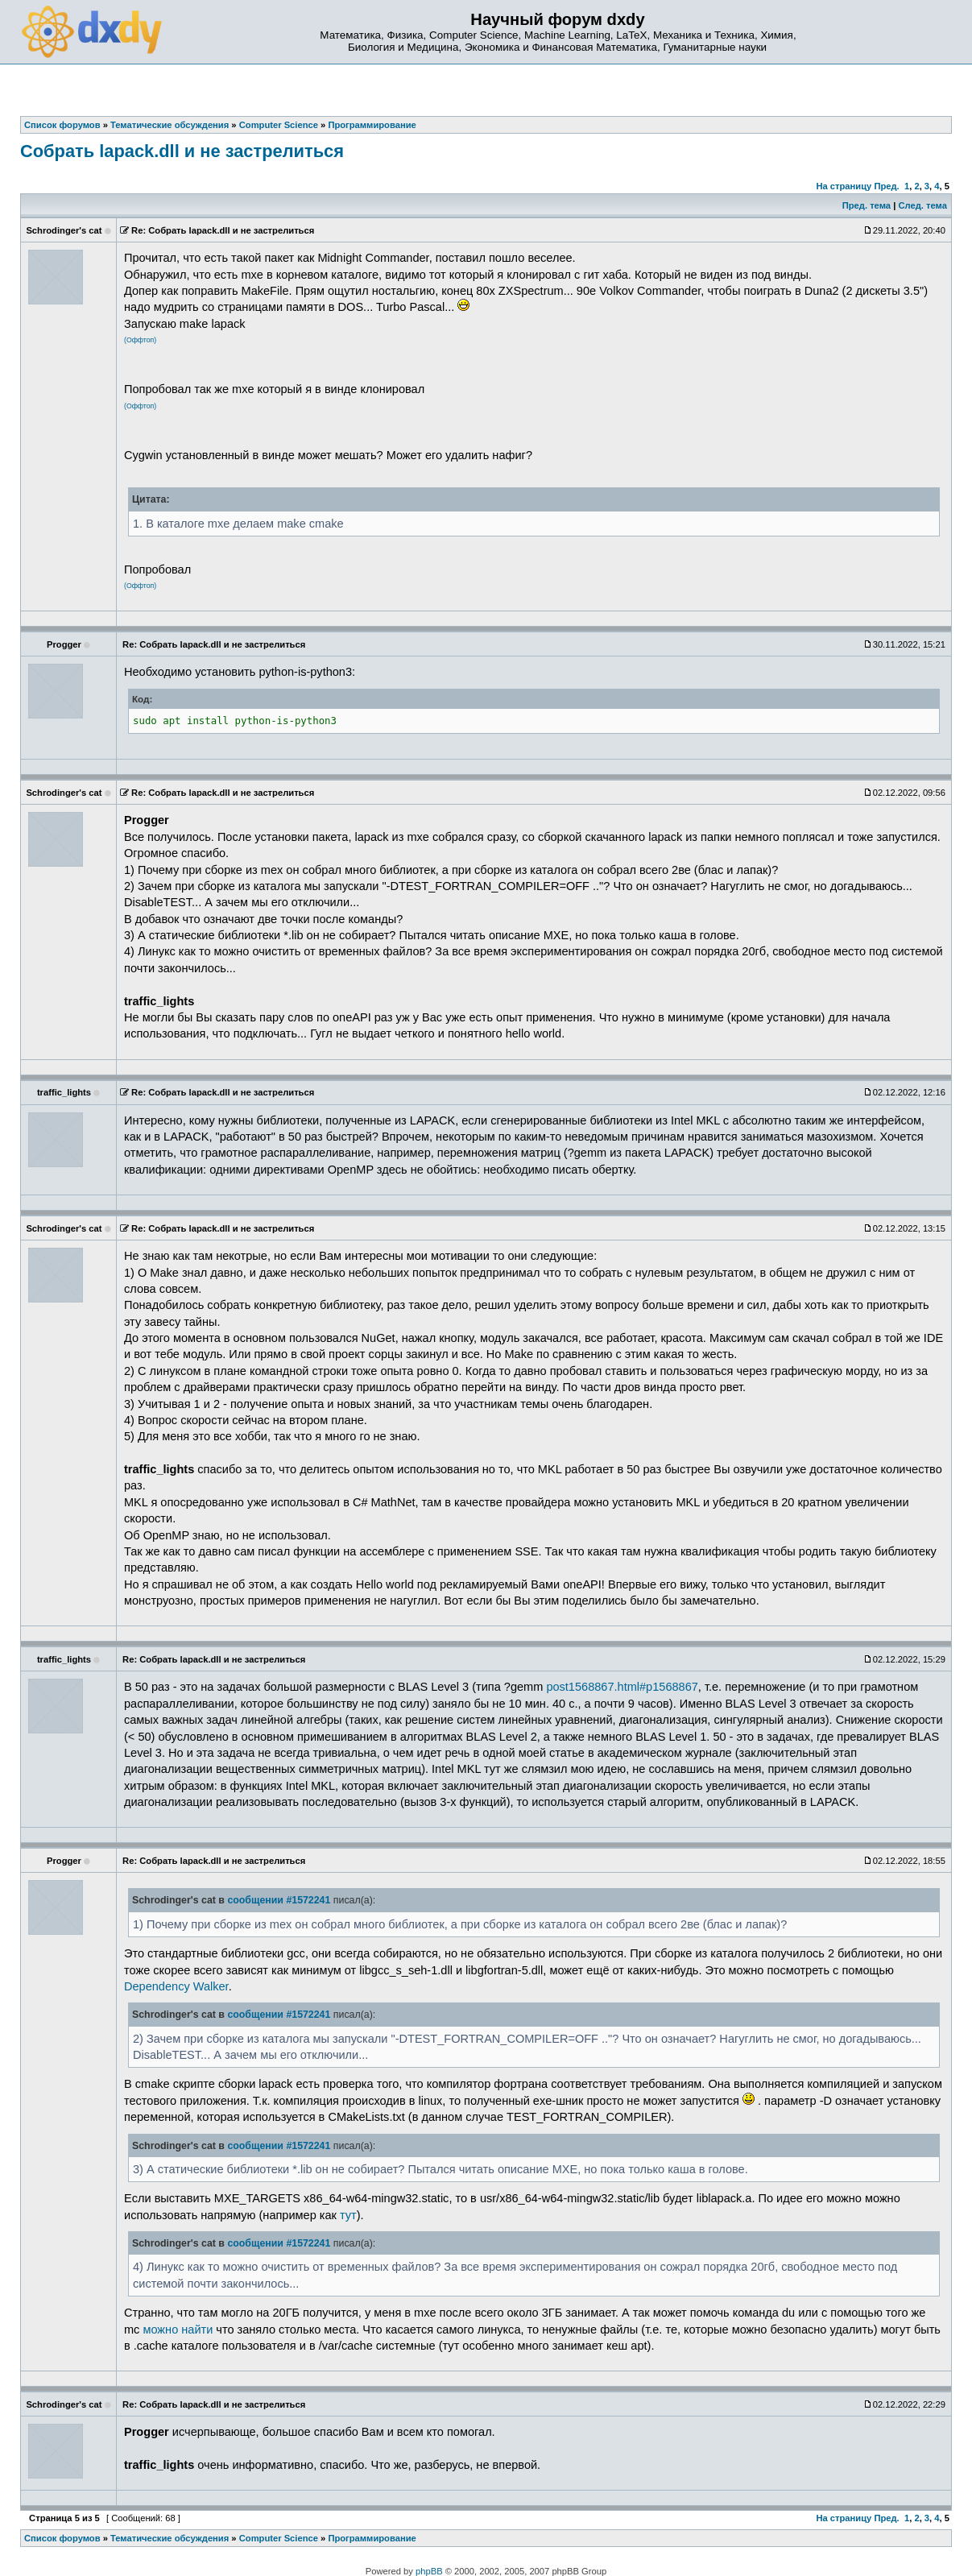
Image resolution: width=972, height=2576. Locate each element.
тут (348, 2215)
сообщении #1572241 (278, 1900)
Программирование (372, 2538)
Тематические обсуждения (169, 2538)
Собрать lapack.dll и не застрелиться (182, 151)
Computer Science (278, 2538)
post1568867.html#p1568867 (621, 1686)
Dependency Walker (176, 1986)
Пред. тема (866, 205)
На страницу (843, 186)
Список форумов (62, 2538)
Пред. (886, 186)
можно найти (178, 2329)
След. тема (922, 205)
